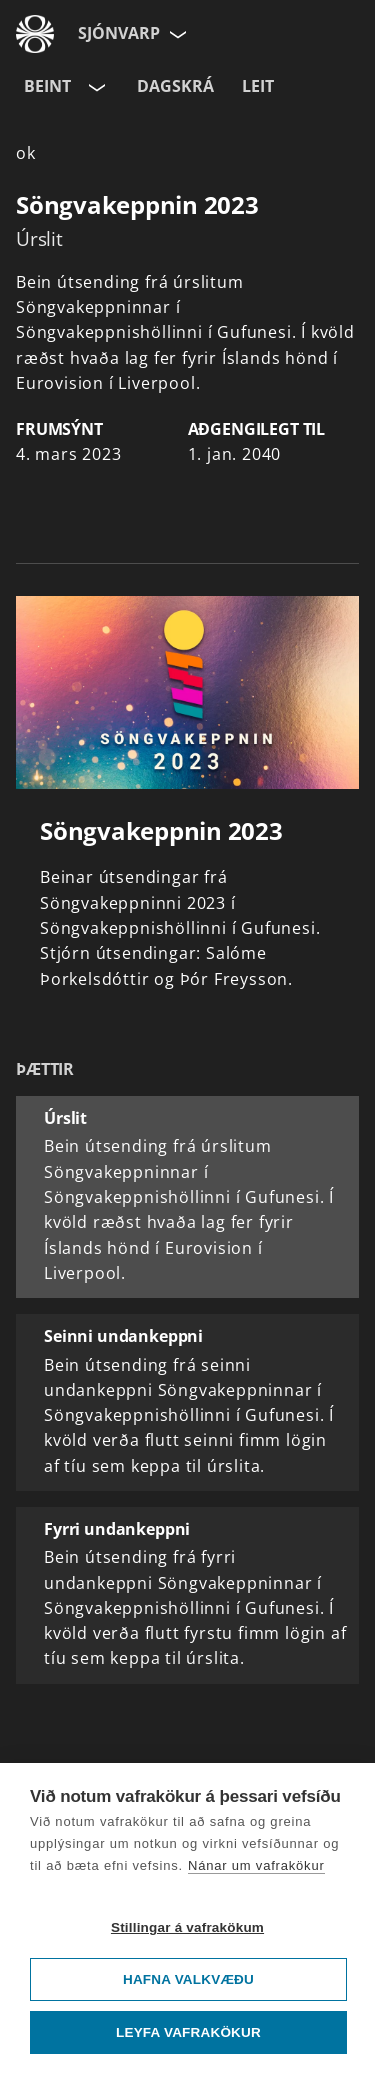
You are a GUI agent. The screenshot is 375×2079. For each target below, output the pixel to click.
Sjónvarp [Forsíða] (119, 33)
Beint (47, 86)
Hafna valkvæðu (188, 1979)
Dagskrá (175, 86)
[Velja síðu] (176, 34)
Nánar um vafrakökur (256, 1865)
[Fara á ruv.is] (35, 34)
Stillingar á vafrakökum (187, 1927)
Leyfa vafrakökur (188, 2032)
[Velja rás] (95, 87)
